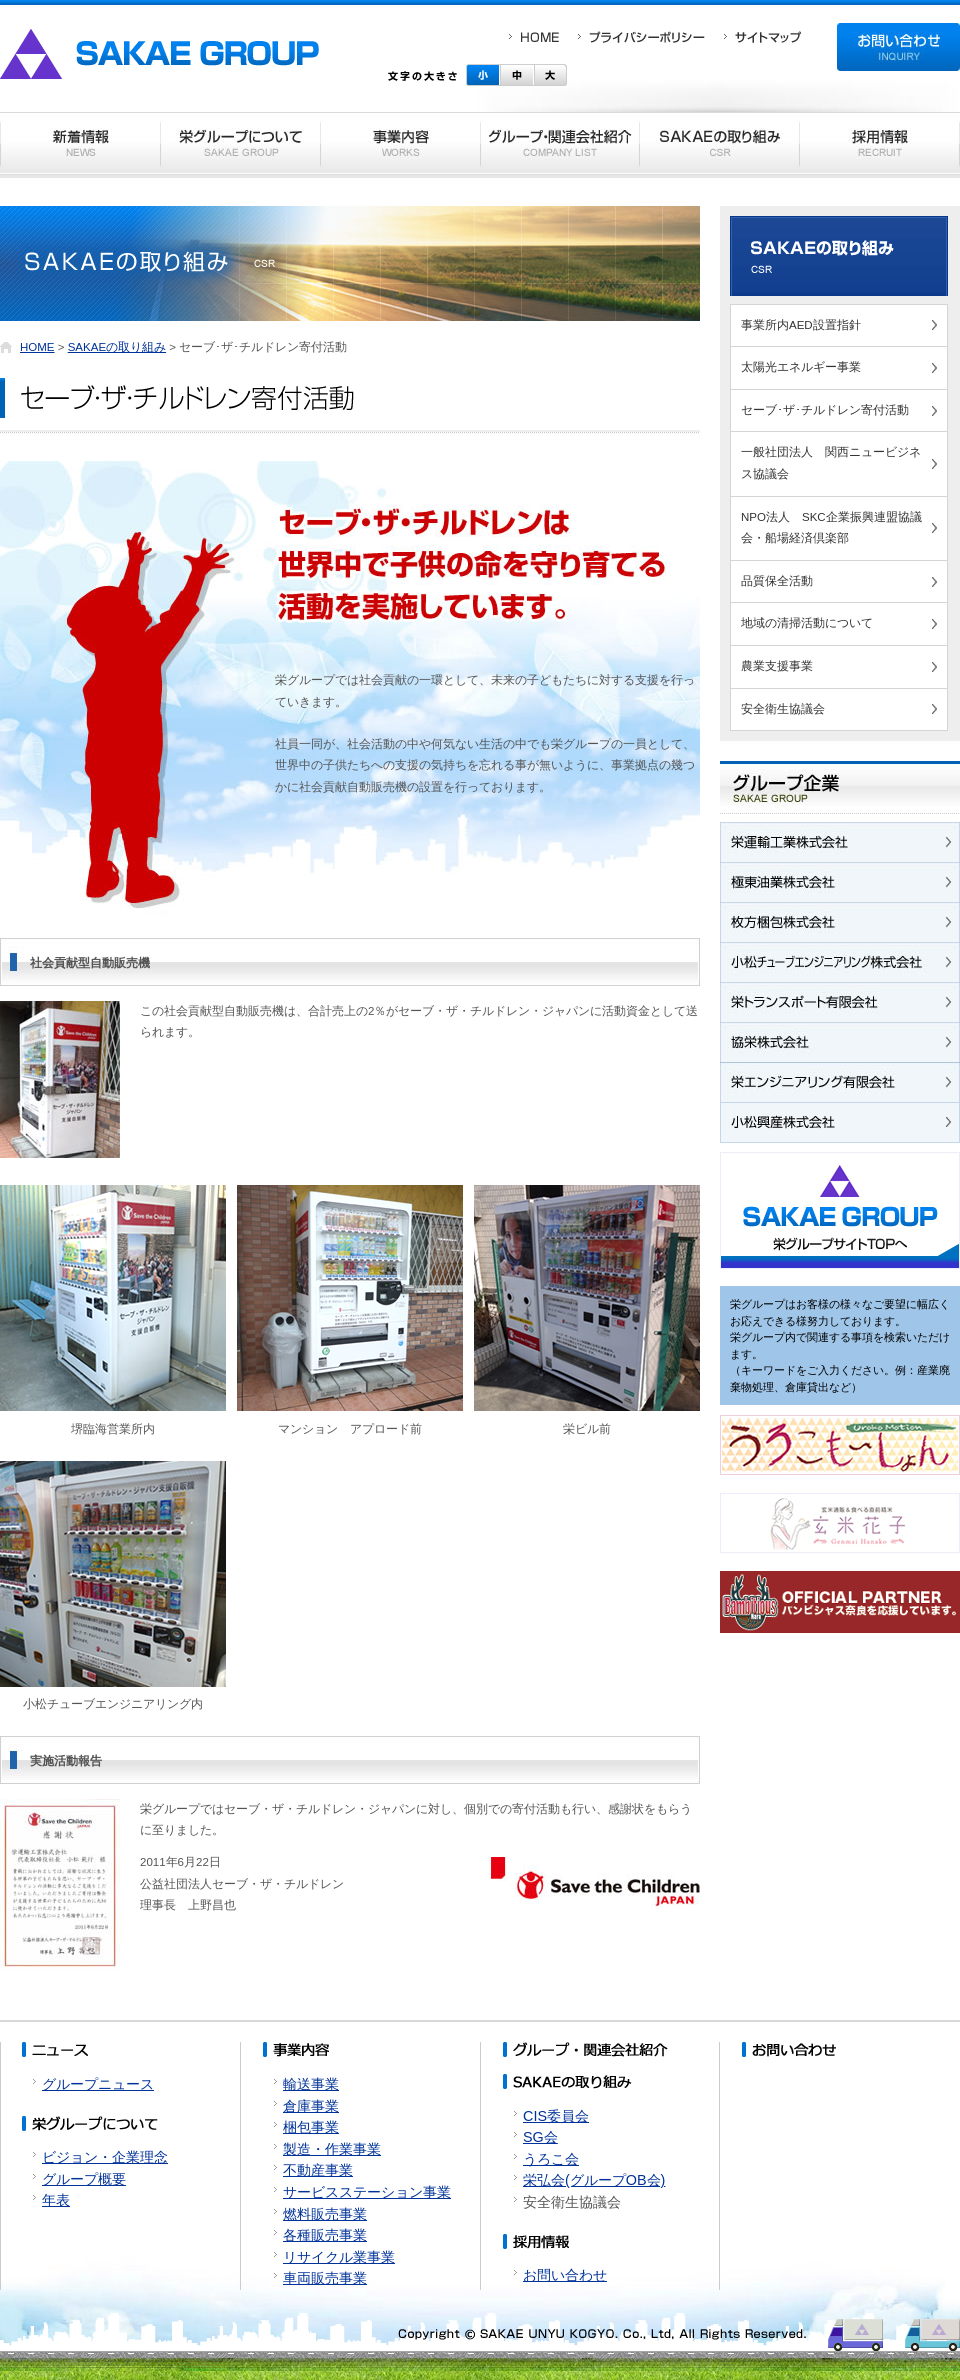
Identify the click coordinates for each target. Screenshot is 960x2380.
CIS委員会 (556, 2116)
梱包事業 (311, 2127)
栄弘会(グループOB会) (594, 2180)
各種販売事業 (325, 2235)
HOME (37, 347)
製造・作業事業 (332, 2149)
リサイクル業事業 (339, 2257)
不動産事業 (318, 2170)
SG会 (540, 2137)
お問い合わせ (565, 2275)
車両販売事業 (325, 2278)
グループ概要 (84, 2179)
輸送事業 (311, 2084)
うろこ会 (551, 2159)
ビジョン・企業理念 (105, 2157)
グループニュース (98, 2084)
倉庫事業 (311, 2106)
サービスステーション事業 (367, 2192)
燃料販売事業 (325, 2214)
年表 (56, 2200)
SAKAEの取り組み (117, 347)
